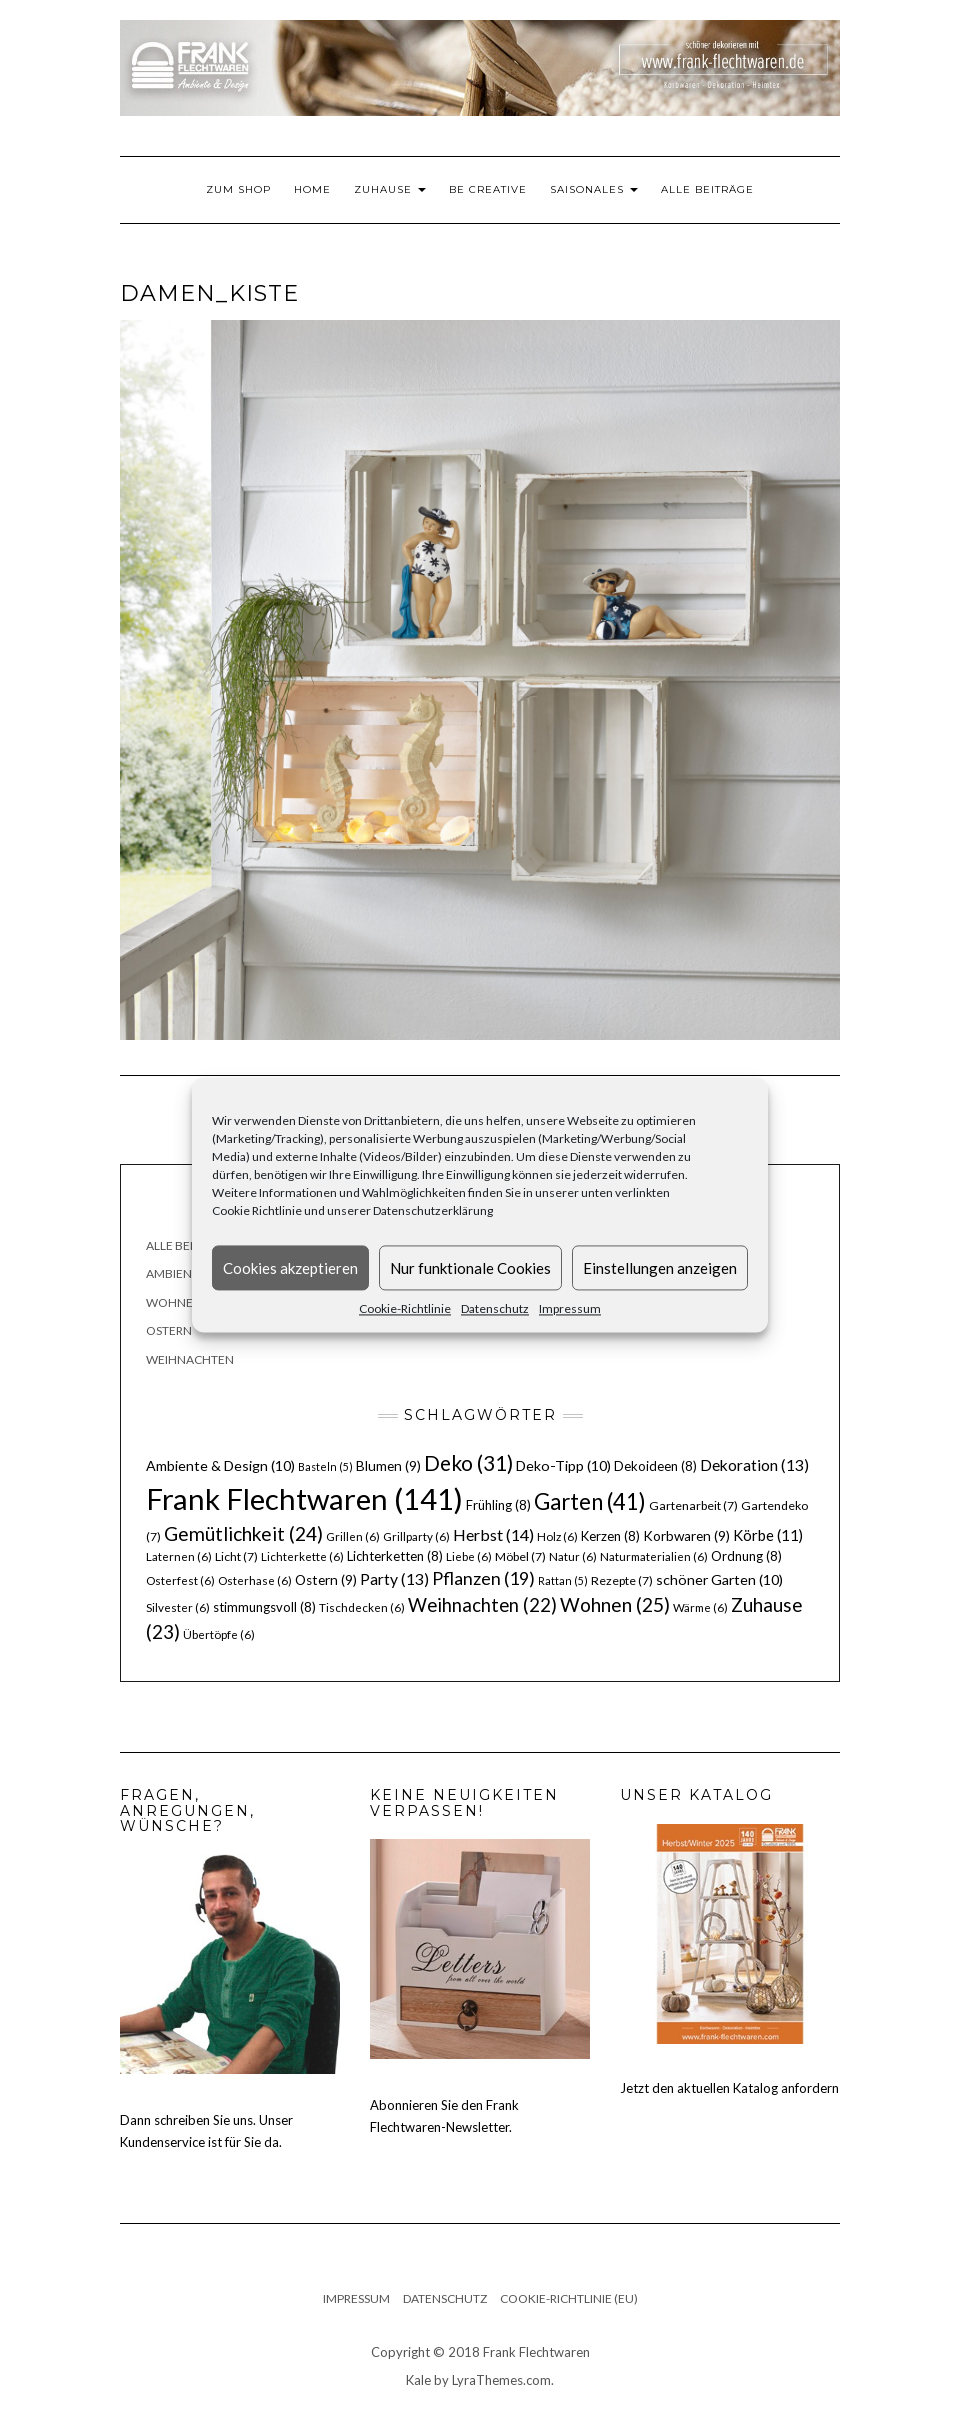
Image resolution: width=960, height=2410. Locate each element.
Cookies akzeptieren (290, 1268)
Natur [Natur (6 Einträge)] (573, 1556)
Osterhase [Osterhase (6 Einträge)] (255, 1580)
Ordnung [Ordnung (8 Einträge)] (746, 1556)
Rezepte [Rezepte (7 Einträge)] (622, 1580)
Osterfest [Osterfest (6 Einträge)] (180, 1580)
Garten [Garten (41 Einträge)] (590, 1501)
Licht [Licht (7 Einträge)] (236, 1556)
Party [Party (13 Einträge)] (394, 1579)
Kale (418, 2380)
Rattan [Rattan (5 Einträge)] (563, 1580)
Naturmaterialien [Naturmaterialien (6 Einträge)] (654, 1556)
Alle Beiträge (707, 189)
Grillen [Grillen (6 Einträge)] (353, 1536)
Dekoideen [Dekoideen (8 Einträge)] (655, 1466)
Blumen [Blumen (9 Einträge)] (388, 1466)
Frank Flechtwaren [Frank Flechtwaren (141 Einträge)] (304, 1498)
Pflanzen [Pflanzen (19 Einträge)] (483, 1578)
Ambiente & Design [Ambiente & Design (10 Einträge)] (220, 1465)
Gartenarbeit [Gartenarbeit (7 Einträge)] (693, 1505)
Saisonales (594, 189)
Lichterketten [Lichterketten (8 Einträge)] (395, 1556)
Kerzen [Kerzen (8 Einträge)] (610, 1536)
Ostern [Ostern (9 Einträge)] (326, 1580)
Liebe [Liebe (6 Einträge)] (469, 1556)
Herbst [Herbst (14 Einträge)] (493, 1534)
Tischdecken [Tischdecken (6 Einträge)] (362, 1607)
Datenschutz (495, 1308)
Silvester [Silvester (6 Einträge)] (178, 1607)
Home (312, 189)
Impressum (570, 1308)
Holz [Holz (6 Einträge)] (557, 1536)
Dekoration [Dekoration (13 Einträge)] (754, 1465)
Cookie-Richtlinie (405, 1308)
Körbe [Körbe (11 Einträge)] (768, 1535)
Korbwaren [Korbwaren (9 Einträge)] (686, 1536)
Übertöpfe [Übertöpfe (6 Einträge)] (219, 1634)
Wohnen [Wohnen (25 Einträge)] (615, 1604)
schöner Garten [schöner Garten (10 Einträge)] (719, 1579)
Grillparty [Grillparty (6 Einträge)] (416, 1536)
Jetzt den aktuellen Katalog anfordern (729, 2088)
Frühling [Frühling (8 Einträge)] (498, 1505)
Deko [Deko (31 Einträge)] (468, 1463)
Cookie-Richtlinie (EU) (569, 2298)
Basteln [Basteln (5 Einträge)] (325, 1466)
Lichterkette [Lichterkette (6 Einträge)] (302, 1556)
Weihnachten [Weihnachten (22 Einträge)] (482, 1605)
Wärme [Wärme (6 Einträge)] (700, 1607)
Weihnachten (190, 1359)
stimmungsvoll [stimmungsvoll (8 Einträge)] (264, 1607)
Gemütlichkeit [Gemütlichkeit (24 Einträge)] (243, 1533)
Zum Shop (238, 189)
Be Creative (488, 189)
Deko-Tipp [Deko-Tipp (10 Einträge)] (563, 1465)
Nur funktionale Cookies (470, 1268)
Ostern (169, 1330)
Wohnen (174, 1302)
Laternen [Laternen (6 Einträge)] (179, 1556)
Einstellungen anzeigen (660, 1268)
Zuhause (390, 189)
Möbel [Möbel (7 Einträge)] (520, 1556)
